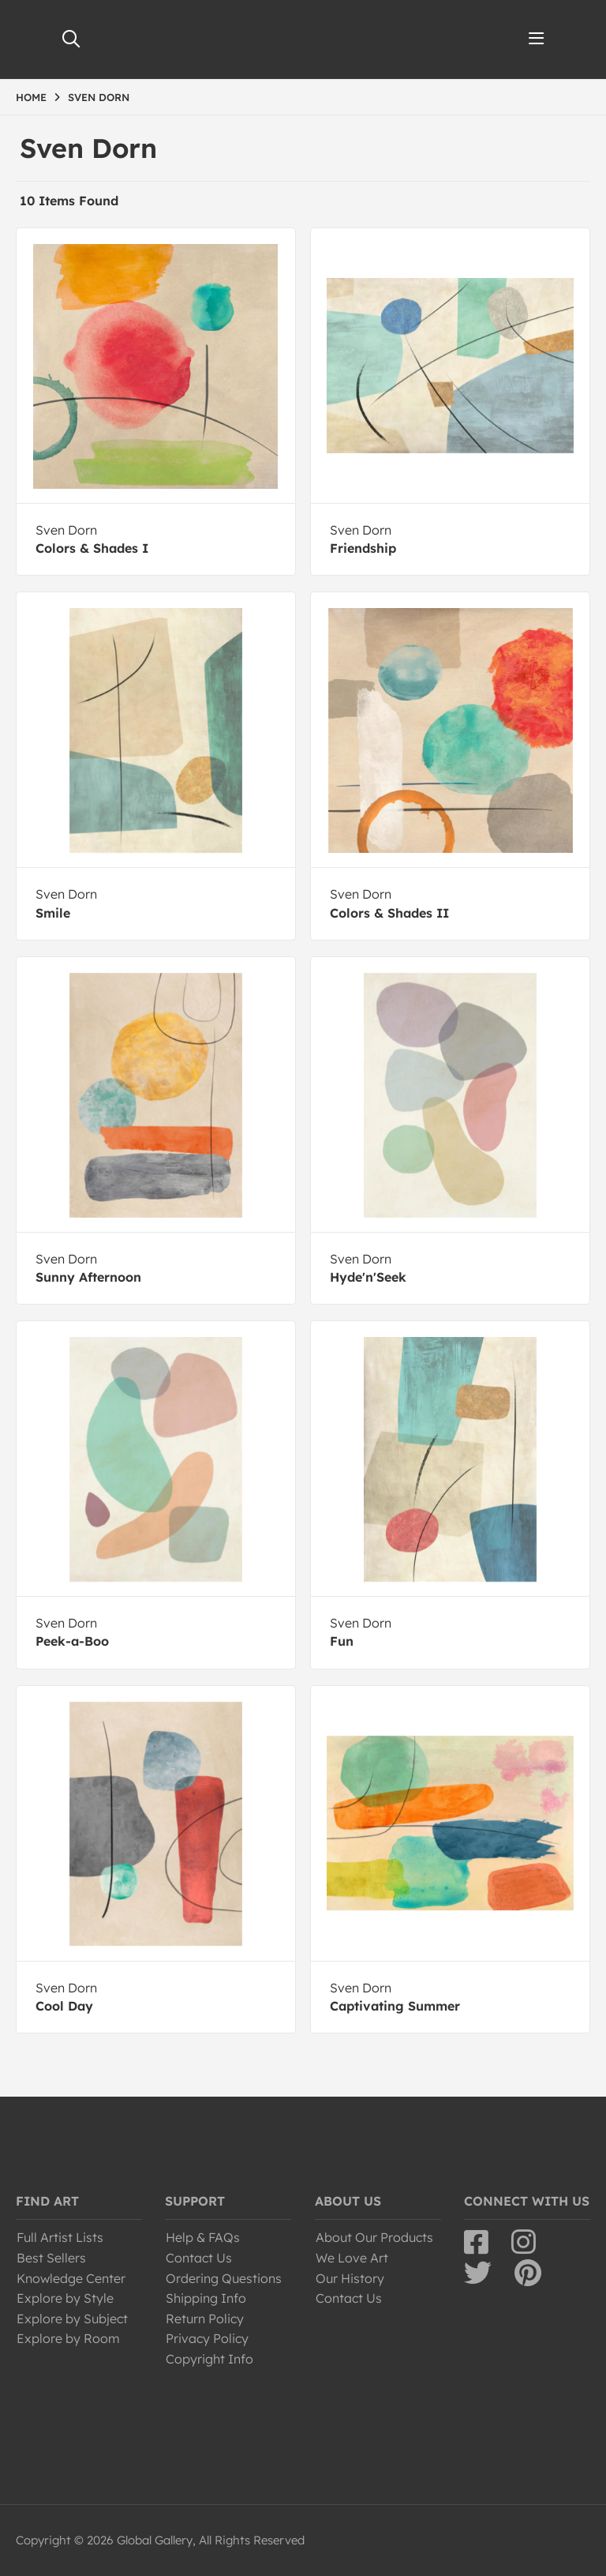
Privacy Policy (207, 2338)
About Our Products (374, 2237)
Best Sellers (51, 2258)
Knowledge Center (71, 2278)
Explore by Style (65, 2298)
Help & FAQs (203, 2237)
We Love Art (352, 2258)
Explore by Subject (72, 2318)
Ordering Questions (224, 2278)
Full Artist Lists (60, 2237)
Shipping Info (206, 2298)
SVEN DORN (98, 97)
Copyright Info (209, 2359)
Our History (350, 2278)
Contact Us (199, 2258)
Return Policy (205, 2318)
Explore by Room (68, 2338)
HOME (31, 97)
